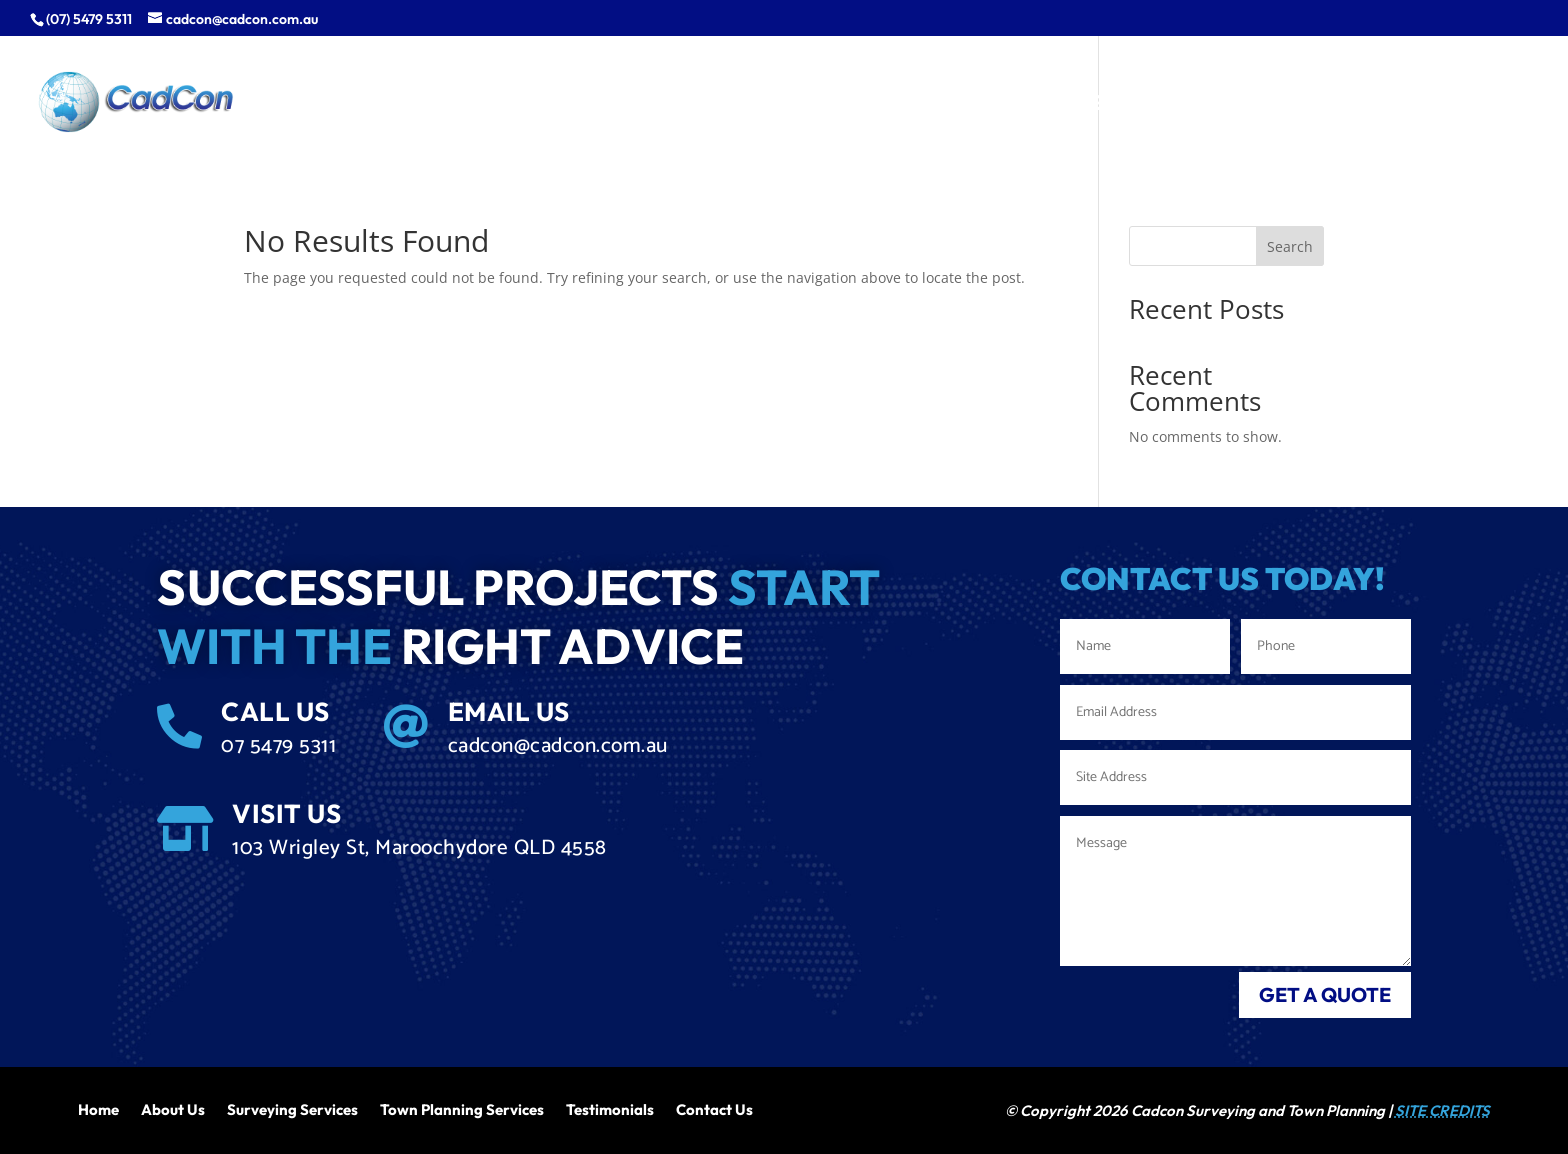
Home (98, 1108)
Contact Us (714, 1108)
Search (1290, 246)
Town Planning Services (462, 1108)
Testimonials (610, 1108)
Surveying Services (292, 1108)
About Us (173, 1108)
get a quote (1325, 994)
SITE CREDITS (1442, 1110)
